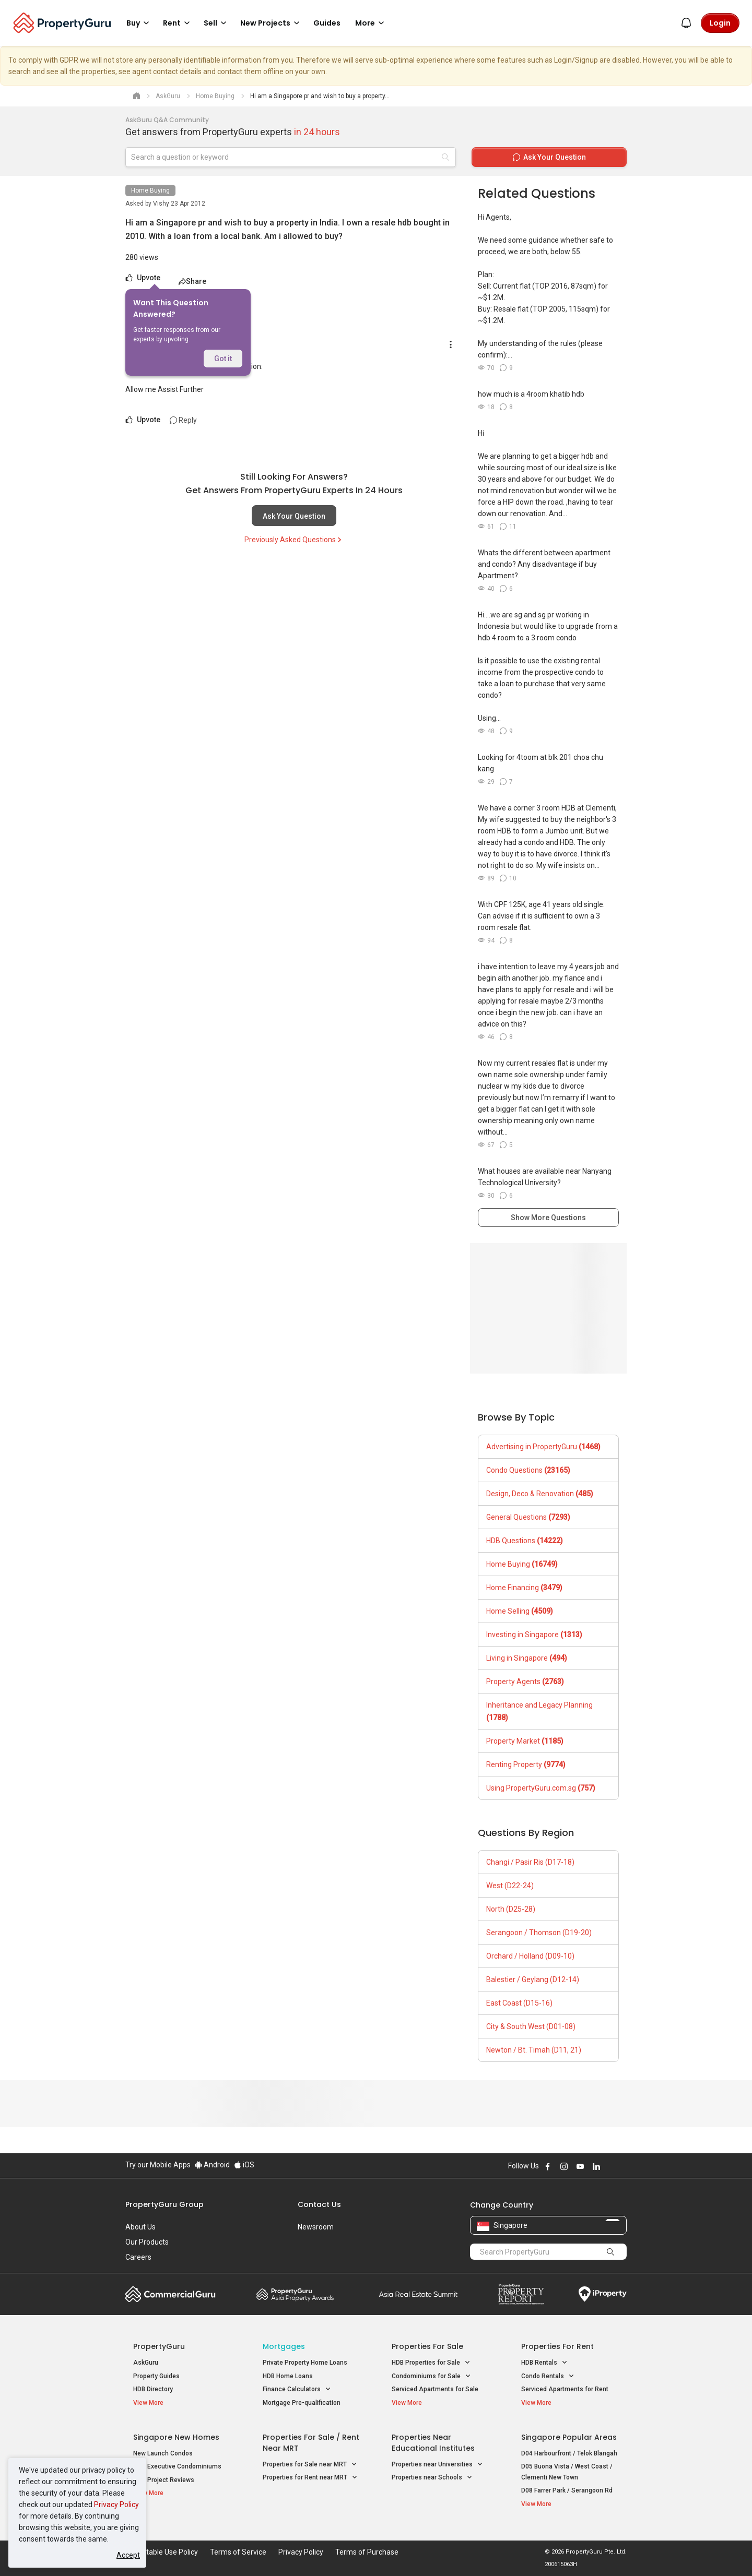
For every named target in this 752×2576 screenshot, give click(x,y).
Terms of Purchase (366, 2552)
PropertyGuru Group (164, 2204)
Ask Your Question (294, 516)
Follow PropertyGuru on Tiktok (622, 2166)
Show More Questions (548, 1217)
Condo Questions (528, 1470)
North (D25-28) (510, 1909)
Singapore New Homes (176, 2437)
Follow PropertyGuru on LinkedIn (596, 2166)
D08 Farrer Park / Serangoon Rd (567, 2490)
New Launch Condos (163, 2453)
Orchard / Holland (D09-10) (530, 1956)
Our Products (147, 2242)
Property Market (524, 1741)
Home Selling (519, 1611)
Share (192, 281)
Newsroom (316, 2227)
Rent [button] (178, 23)
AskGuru (145, 2362)
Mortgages (284, 2346)
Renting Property (526, 1764)
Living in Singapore (526, 1658)
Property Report (521, 2294)
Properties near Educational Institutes (433, 2442)
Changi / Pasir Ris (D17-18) (530, 1862)
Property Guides (156, 2376)
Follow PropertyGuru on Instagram (564, 2166)
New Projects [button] (271, 23)
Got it (223, 358)
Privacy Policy (116, 2504)
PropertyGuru (159, 2346)
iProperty (603, 2294)
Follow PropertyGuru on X (610, 2166)
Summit (418, 2294)
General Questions (528, 1517)
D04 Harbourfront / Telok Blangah (569, 2453)
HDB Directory (153, 2389)
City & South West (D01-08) (530, 2026)
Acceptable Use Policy (161, 2552)
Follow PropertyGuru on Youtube (580, 2166)
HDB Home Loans (288, 2376)
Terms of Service (238, 2552)
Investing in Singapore (534, 1634)
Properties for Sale (427, 2346)
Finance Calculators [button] (297, 2389)
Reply (183, 420)
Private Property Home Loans (305, 2362)
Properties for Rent (557, 2346)
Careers (138, 2257)
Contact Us (319, 2204)
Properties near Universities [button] (437, 2464)
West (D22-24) (510, 1885)
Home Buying (150, 190)
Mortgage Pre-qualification (301, 2402)
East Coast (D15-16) (519, 2003)
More (371, 23)
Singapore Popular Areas (569, 2437)
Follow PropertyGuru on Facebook (548, 2166)
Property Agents (525, 1681)
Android (212, 2165)
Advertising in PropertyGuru (543, 1446)
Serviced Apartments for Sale (435, 2389)
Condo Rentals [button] (547, 2376)
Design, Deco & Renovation (539, 1493)
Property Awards (295, 2294)
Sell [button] (217, 23)
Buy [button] (139, 23)
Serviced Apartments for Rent (564, 2389)
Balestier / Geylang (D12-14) (532, 1979)
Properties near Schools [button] (432, 2477)
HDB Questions (524, 1540)
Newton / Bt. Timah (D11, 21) (533, 2050)
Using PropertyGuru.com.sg (540, 1788)
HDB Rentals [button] (544, 2362)
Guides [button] (326, 23)
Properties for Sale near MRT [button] (310, 2464)
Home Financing (524, 1587)
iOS (244, 2165)
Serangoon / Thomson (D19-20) (539, 1932)
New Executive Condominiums (177, 2466)
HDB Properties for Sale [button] (431, 2362)
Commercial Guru (170, 2294)
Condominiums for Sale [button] (431, 2376)
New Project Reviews (163, 2480)
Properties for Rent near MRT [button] (310, 2477)
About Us (140, 2227)
